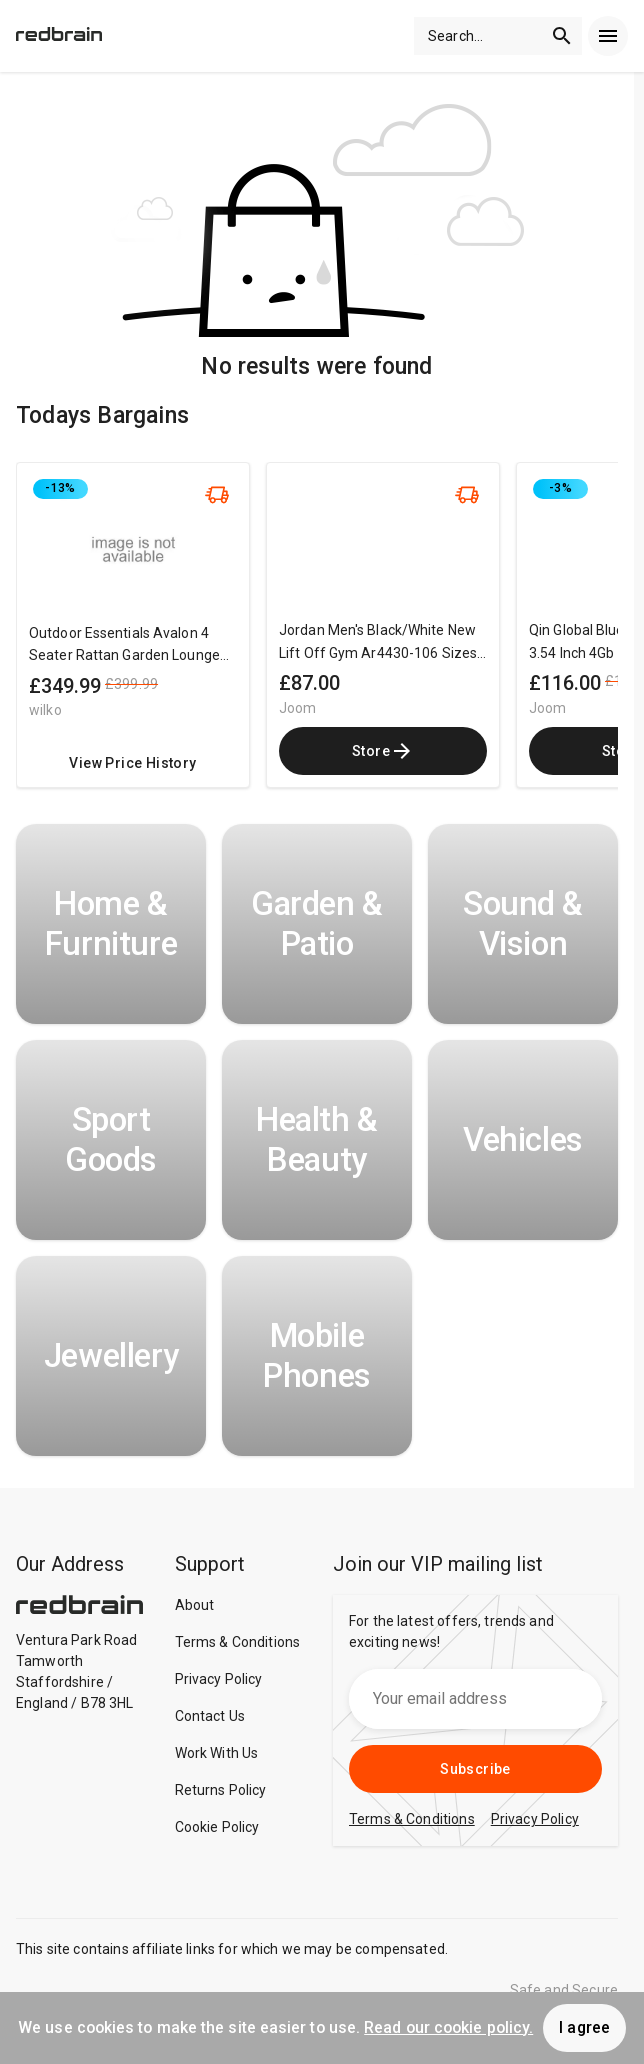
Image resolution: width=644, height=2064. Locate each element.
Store (383, 751)
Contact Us (210, 1716)
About (195, 1605)
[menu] (608, 36)
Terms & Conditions (238, 1642)
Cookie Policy (217, 1827)
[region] (317, 635)
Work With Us (217, 1753)
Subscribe (475, 1769)
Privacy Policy (219, 1679)
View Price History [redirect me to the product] (132, 763)
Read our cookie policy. (448, 2027)
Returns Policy (221, 1790)
